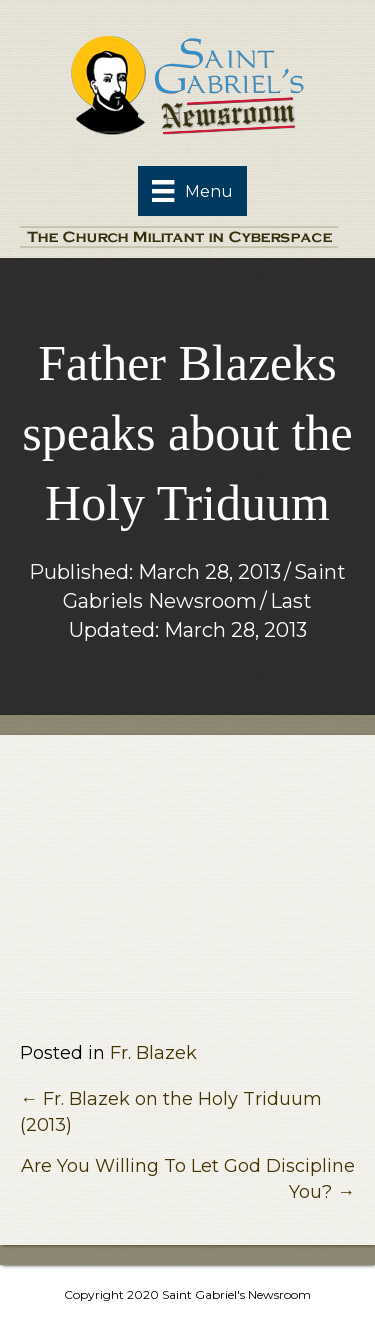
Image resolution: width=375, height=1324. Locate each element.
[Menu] (192, 191)
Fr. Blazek (153, 1053)
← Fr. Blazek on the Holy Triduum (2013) (171, 1112)
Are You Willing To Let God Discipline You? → (188, 1179)
